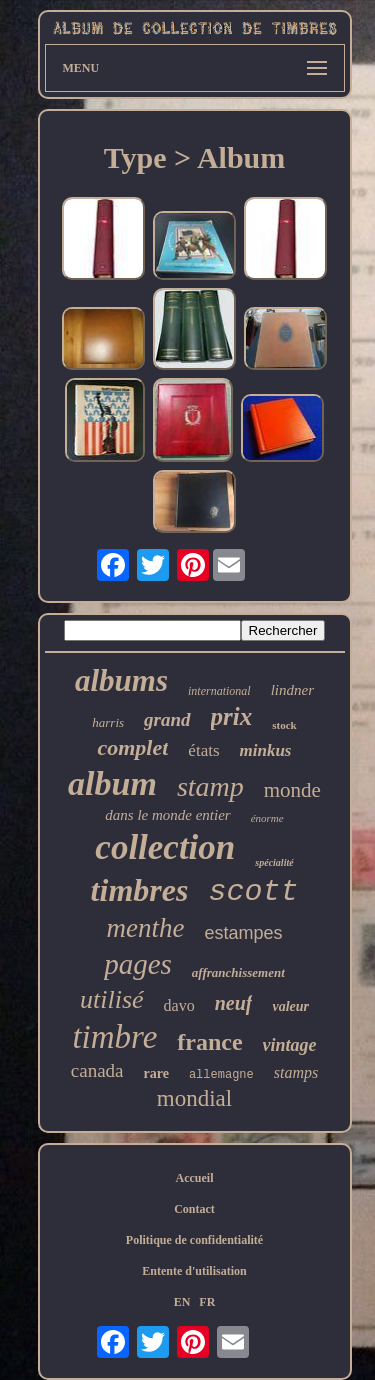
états (203, 750)
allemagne (221, 1075)
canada (97, 1070)
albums (121, 680)
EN (182, 1302)
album (112, 783)
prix (232, 716)
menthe (145, 928)
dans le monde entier (167, 815)
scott (253, 892)
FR (207, 1302)
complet (132, 747)
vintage (290, 1045)
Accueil (195, 1178)
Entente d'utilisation (194, 1271)
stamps (296, 1072)
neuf (234, 1003)
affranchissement (238, 972)
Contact (194, 1209)
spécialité (274, 862)
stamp (210, 786)
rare (156, 1073)
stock (284, 725)
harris (108, 722)
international (219, 691)
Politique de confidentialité (194, 1240)
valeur (290, 1006)
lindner (292, 690)
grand (167, 719)
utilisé (112, 999)
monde (292, 790)
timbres (140, 890)
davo (179, 1005)
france (209, 1042)
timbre (114, 1037)
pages (138, 964)
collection (165, 847)
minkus (266, 750)
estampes (243, 933)
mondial (194, 1098)
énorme (267, 818)
